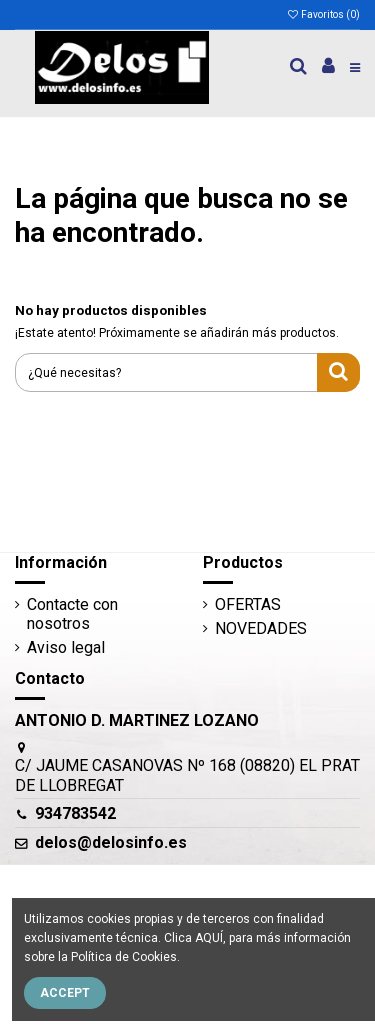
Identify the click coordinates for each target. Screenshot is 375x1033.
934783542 (75, 813)
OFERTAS (248, 604)
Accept (65, 993)
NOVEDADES (261, 628)
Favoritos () (323, 14)
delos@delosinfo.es (111, 842)
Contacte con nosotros (72, 614)
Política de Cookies (124, 957)
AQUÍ (209, 938)
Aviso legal (66, 647)
